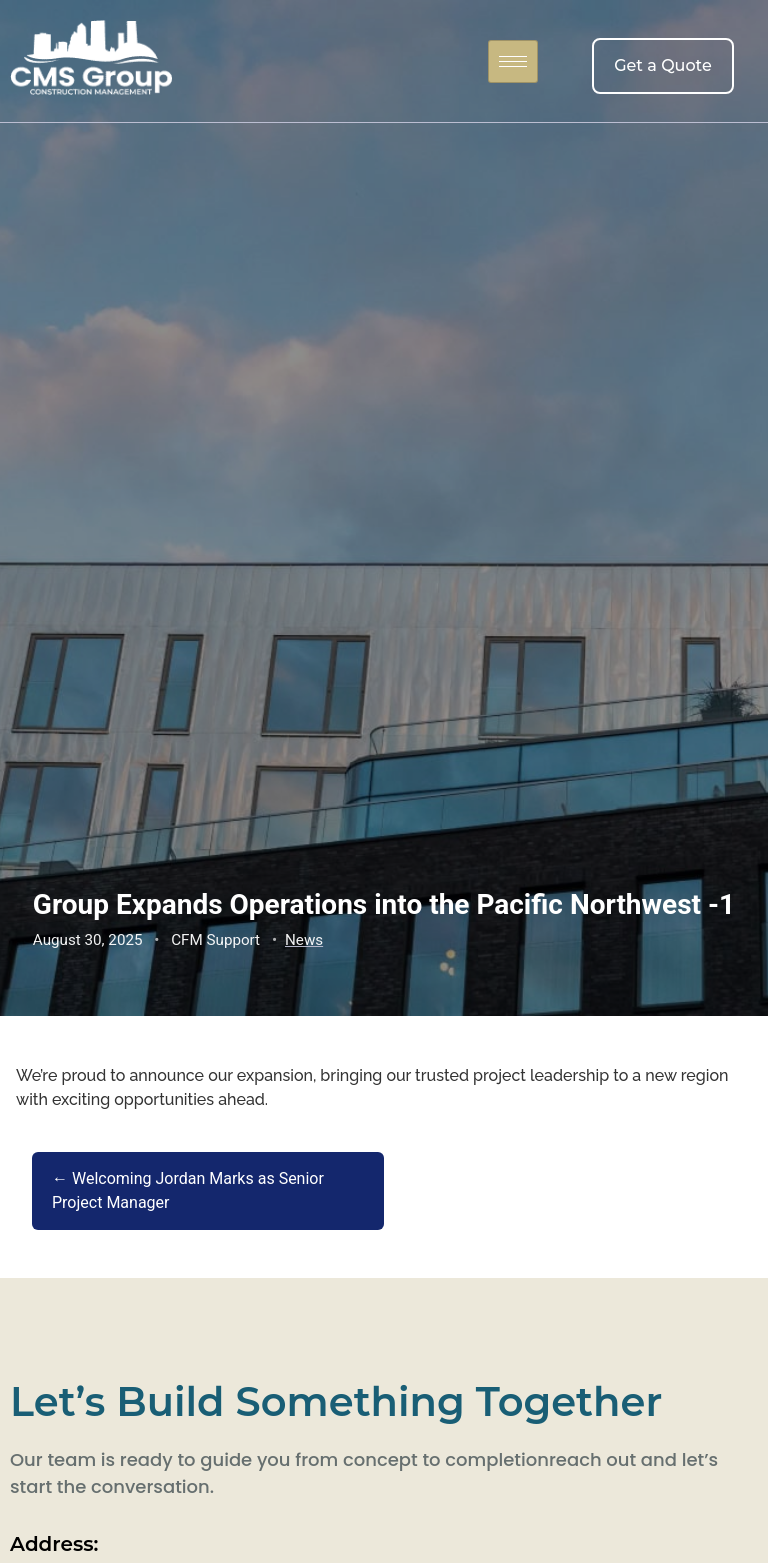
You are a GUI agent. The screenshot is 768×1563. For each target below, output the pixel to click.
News (304, 940)
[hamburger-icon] (513, 61)
